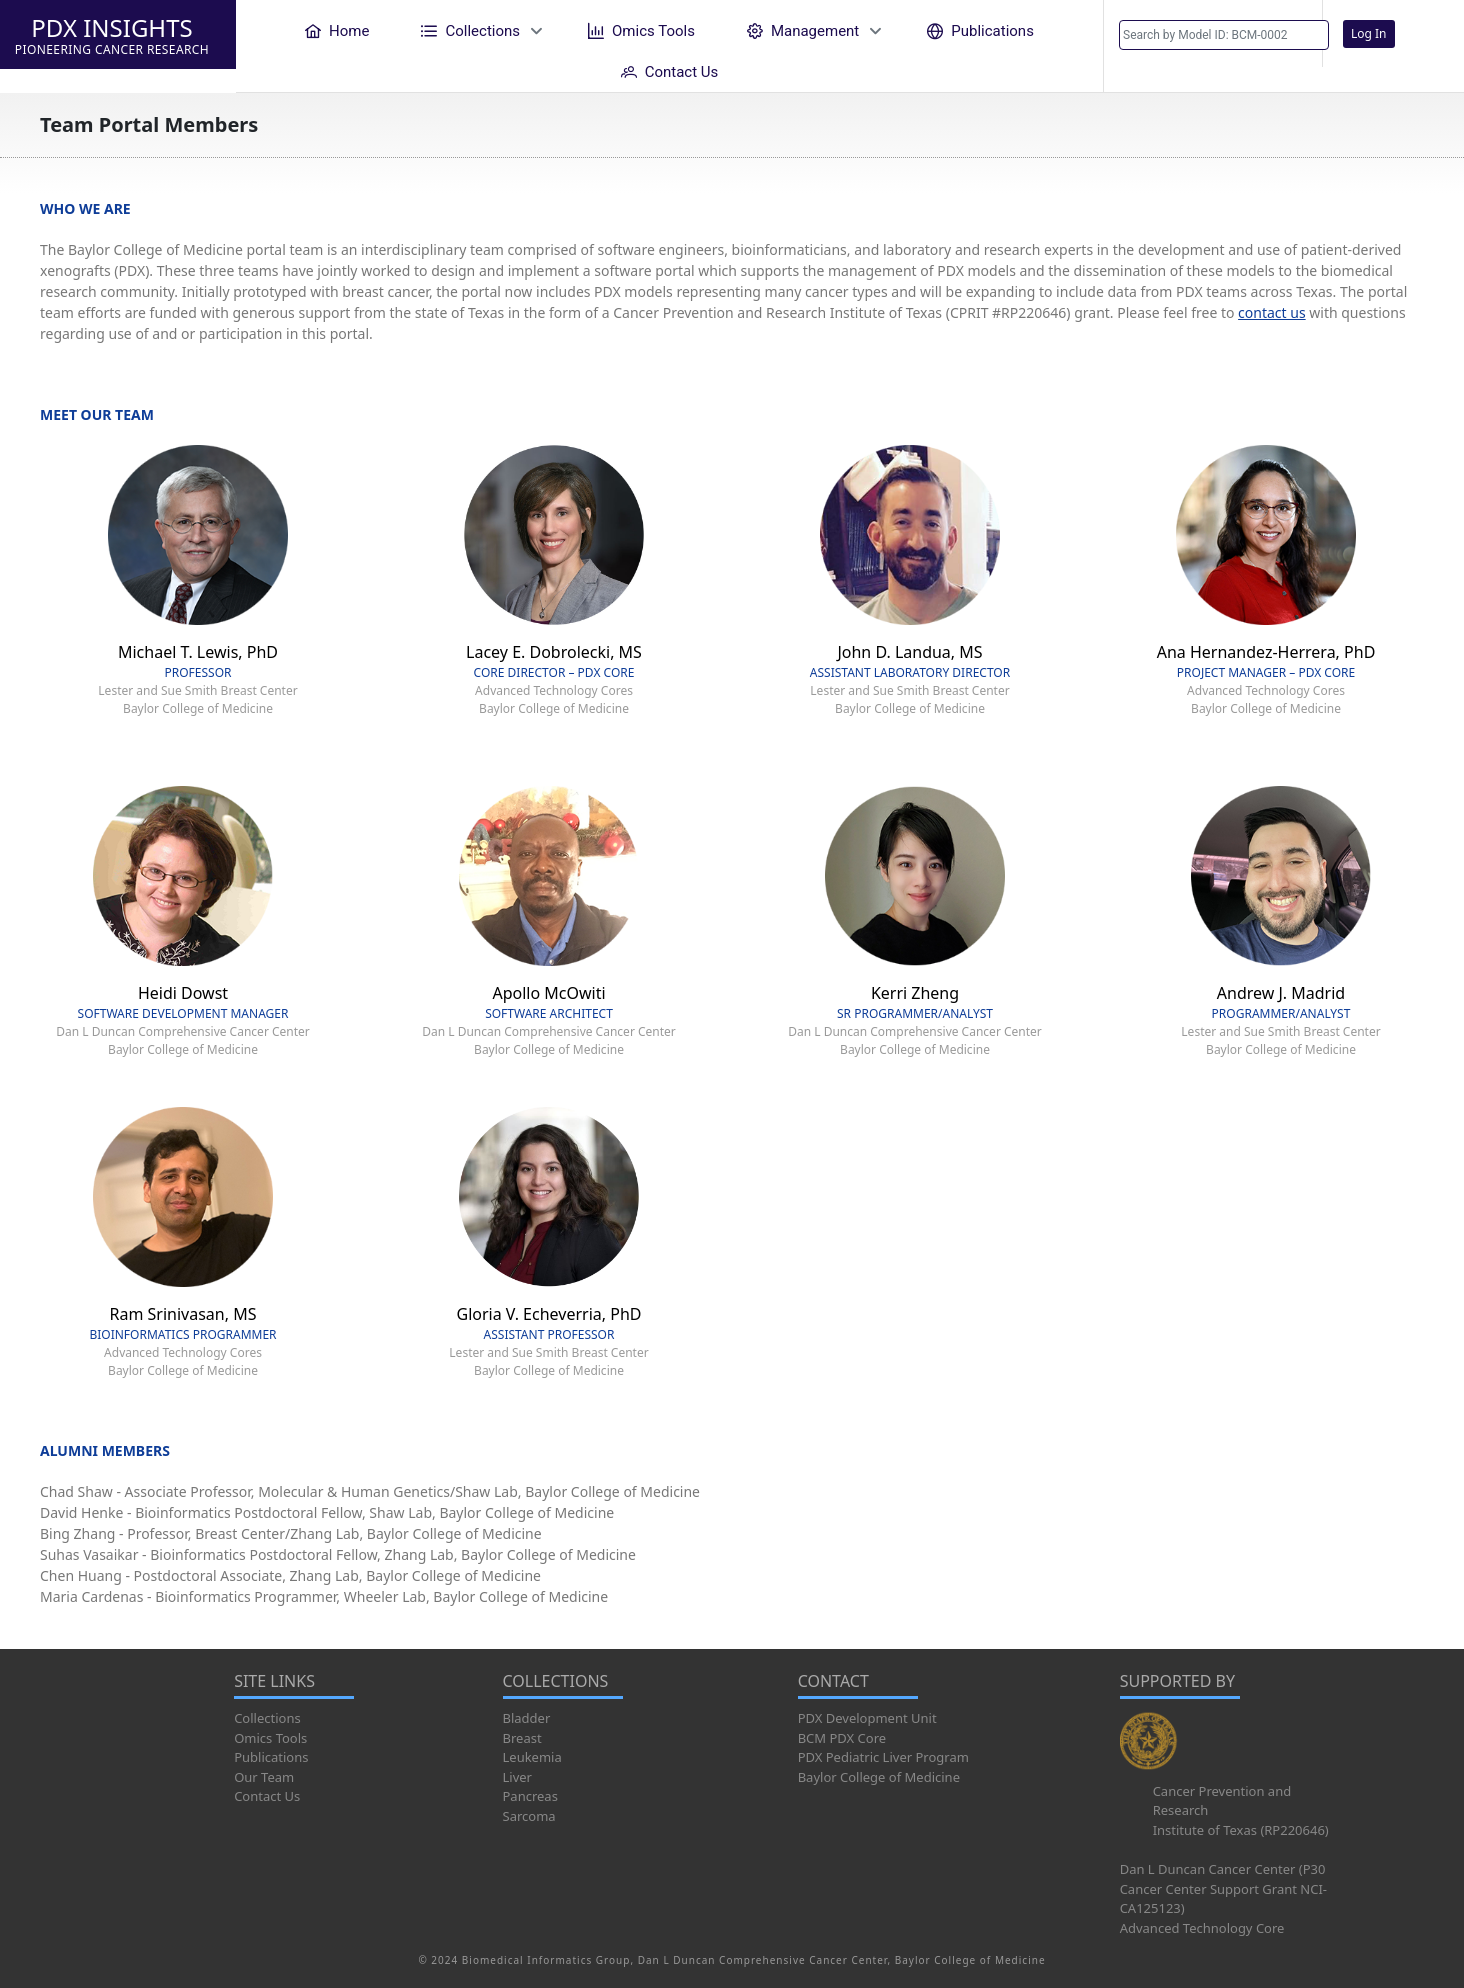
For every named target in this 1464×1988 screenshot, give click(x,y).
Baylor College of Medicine (879, 1777)
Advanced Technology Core (1202, 1928)
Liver (517, 1777)
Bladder (527, 1718)
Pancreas (530, 1796)
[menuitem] (337, 30)
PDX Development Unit (867, 1718)
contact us (1272, 312)
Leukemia (532, 1757)
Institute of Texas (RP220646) (1241, 1830)
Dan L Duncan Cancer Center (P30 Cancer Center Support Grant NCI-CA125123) (1223, 1888)
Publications (271, 1757)
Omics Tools (270, 1738)
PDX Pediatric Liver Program (883, 1757)
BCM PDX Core (842, 1738)
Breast (522, 1738)
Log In (1369, 33)
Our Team (264, 1777)
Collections (267, 1718)
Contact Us (267, 1796)
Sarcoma (529, 1816)
